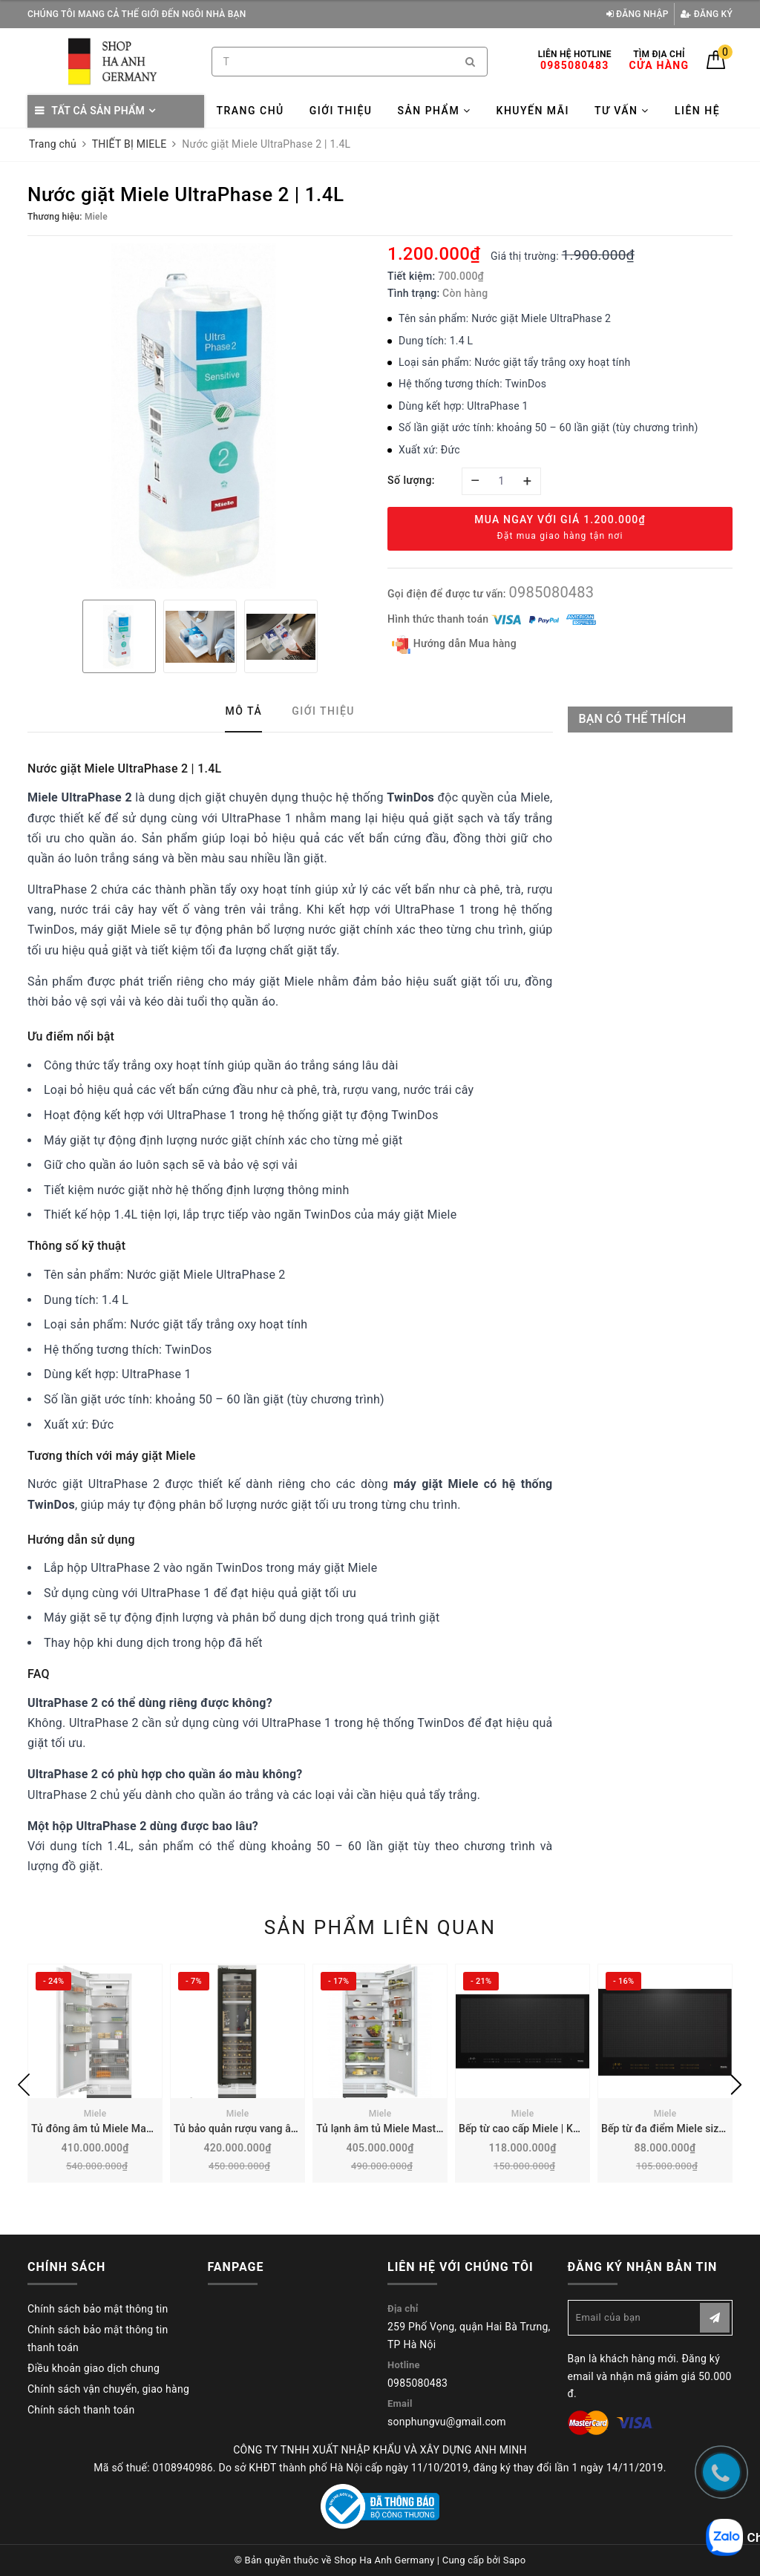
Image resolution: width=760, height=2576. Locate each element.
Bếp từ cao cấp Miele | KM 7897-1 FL (545, 2128)
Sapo (514, 2560)
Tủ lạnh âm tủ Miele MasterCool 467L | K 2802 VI (432, 2128)
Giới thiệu (341, 111)
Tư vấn (621, 111)
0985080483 (551, 592)
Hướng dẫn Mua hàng (454, 644)
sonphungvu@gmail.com (446, 2422)
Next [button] (736, 2085)
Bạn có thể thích (633, 719)
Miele (95, 2113)
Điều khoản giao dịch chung (93, 2368)
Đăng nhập (637, 14)
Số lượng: (411, 480)
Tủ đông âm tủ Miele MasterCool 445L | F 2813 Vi (148, 2128)
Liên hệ (697, 111)
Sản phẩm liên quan (380, 1927)
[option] (200, 416)
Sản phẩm (434, 111)
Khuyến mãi (533, 111)
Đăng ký (707, 14)
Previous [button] (24, 2085)
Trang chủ (250, 111)
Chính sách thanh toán (80, 2410)
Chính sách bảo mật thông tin (97, 2309)
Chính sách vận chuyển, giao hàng (108, 2389)
